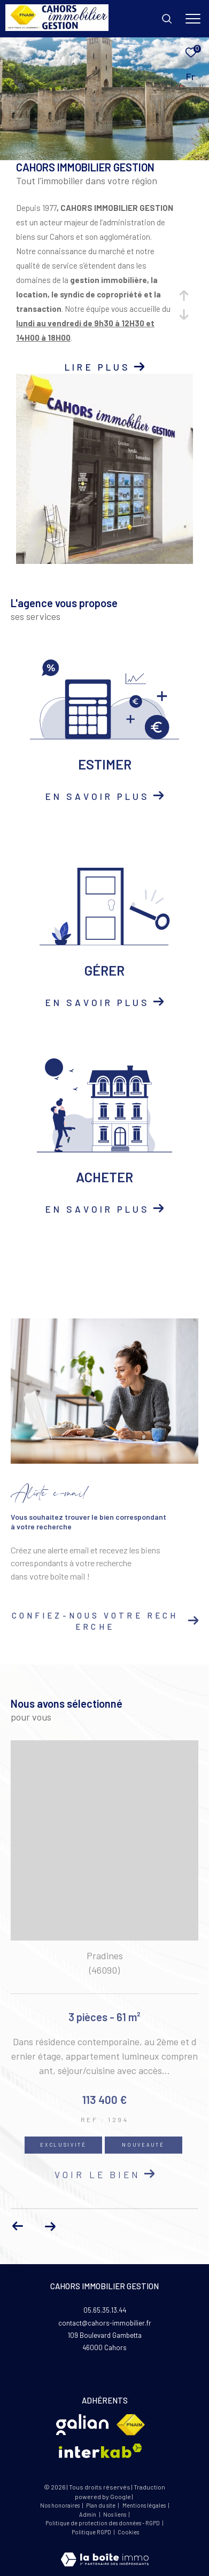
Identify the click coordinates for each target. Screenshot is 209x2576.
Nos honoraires (60, 2505)
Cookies (128, 2532)
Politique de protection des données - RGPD (103, 2522)
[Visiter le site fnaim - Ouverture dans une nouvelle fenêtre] (131, 2425)
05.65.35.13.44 (104, 2310)
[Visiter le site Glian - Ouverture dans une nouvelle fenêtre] (82, 2424)
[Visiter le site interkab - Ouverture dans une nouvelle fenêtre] (100, 2451)
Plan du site (101, 2505)
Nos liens (115, 2514)
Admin (88, 2514)
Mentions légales (144, 2505)
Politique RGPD (91, 2531)
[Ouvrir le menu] (192, 18)
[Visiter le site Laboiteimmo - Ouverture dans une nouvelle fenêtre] (105, 2552)
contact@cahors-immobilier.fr (104, 2323)
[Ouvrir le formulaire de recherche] (167, 19)
